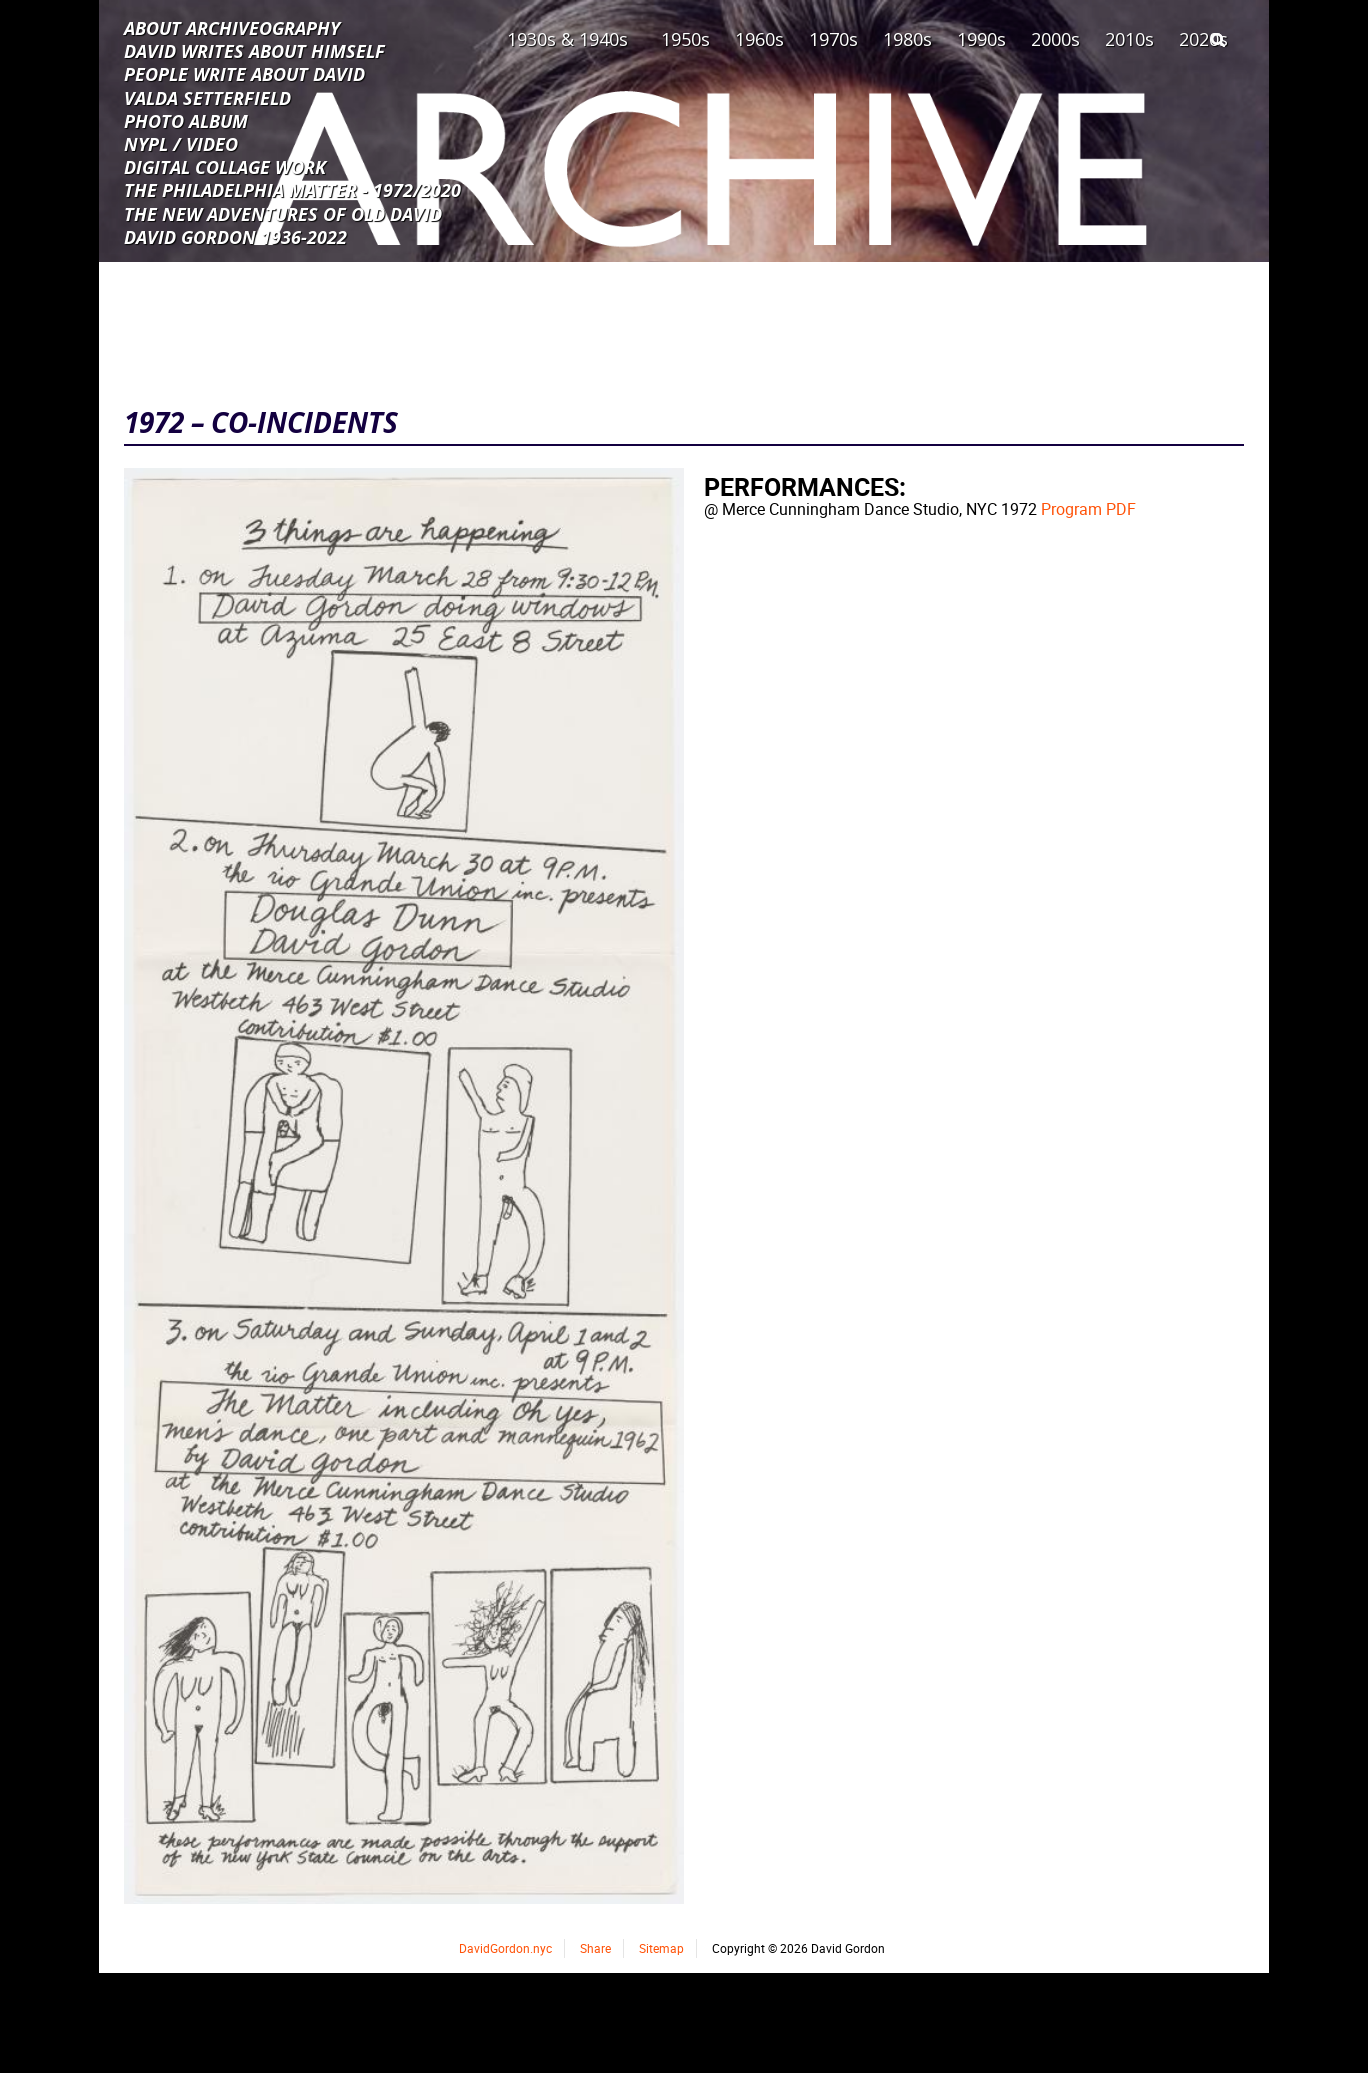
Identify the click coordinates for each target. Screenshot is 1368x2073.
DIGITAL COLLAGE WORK (225, 166)
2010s (1129, 39)
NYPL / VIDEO (181, 143)
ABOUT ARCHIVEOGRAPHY (232, 27)
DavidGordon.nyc (505, 1948)
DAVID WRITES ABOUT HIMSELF (254, 50)
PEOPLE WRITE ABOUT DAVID (244, 73)
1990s (981, 39)
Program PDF (1088, 509)
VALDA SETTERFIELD (207, 97)
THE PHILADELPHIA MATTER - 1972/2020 (292, 189)
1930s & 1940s (567, 39)
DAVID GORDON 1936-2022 (235, 236)
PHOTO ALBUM (186, 120)
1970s (833, 39)
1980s (907, 39)
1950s (685, 39)
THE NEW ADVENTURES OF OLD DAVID (283, 213)
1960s (759, 39)
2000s (1055, 39)
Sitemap (661, 1948)
